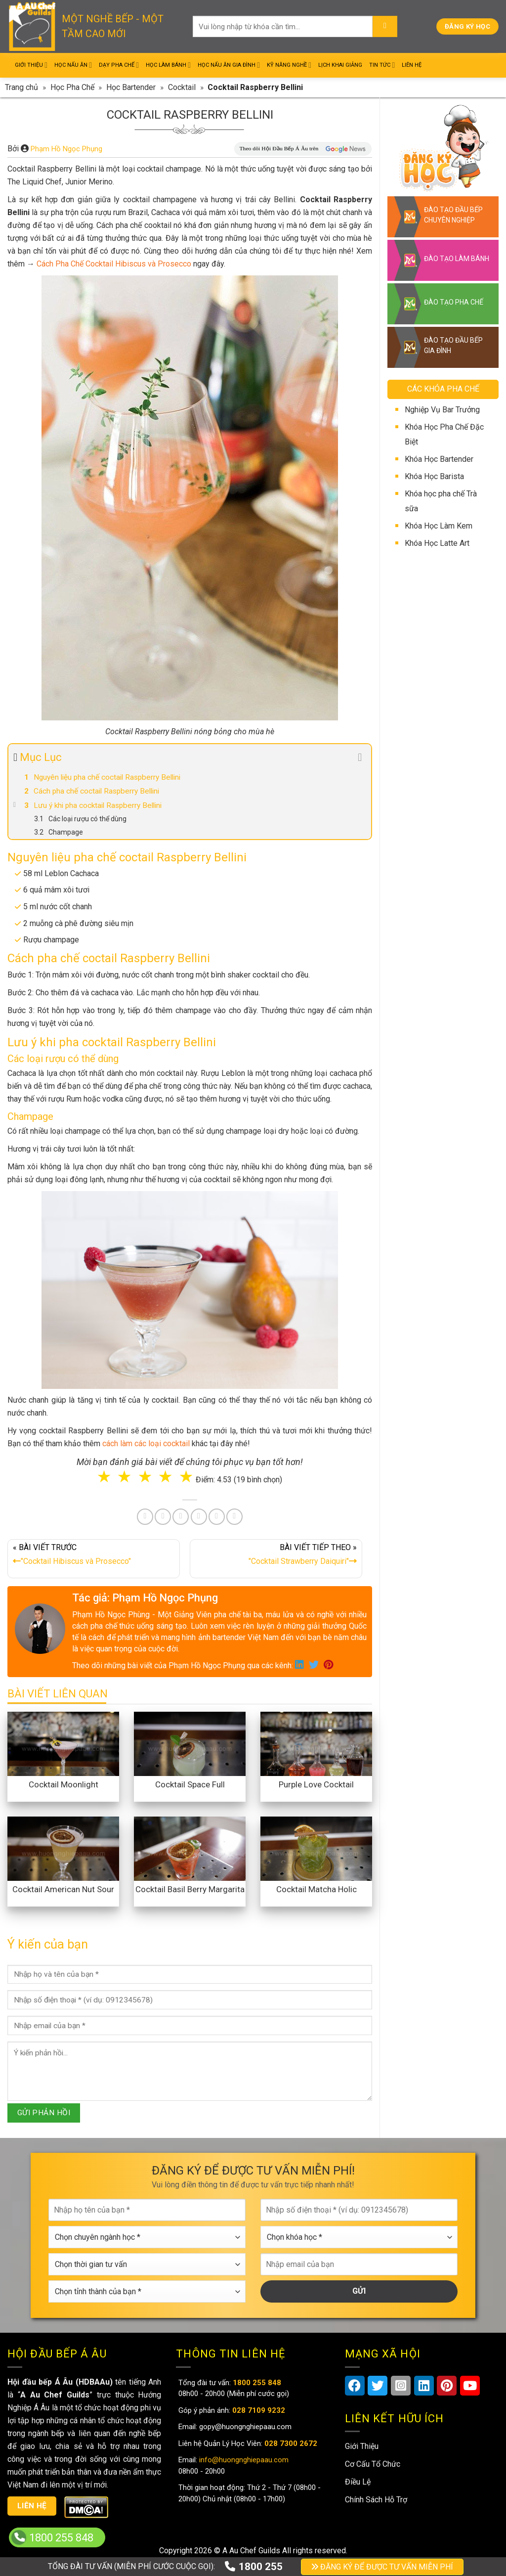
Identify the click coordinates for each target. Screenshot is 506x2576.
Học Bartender (131, 87)
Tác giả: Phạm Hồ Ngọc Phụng (145, 1598)
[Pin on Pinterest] (180, 1517)
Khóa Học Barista (434, 476)
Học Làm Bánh (168, 65)
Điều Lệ (358, 2482)
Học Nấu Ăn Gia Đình (229, 65)
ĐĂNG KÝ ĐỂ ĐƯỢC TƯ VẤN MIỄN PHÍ (382, 2567)
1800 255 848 (61, 2538)
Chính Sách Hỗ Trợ (376, 2499)
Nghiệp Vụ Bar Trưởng (442, 409)
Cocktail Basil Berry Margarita (190, 1889)
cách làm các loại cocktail (146, 1443)
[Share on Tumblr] (217, 1517)
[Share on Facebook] (145, 1517)
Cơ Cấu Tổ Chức (372, 2464)
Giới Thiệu (31, 65)
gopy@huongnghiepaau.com (244, 2426)
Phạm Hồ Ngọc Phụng (66, 148)
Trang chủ (21, 87)
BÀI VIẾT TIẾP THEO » (276, 1556)
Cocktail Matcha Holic (316, 1889)
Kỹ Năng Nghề (289, 65)
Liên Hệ (412, 65)
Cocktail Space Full (190, 1784)
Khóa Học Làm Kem (438, 526)
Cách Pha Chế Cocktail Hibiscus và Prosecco (114, 263)
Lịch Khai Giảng (340, 65)
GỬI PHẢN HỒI (44, 2112)
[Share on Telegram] (234, 1517)
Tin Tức (382, 65)
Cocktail (182, 87)
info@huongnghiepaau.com (243, 2459)
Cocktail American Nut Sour (63, 1889)
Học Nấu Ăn (73, 65)
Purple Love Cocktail (316, 1784)
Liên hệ (32, 2505)
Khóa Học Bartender (439, 459)
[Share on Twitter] (163, 1517)
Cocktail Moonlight (63, 1784)
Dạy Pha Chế (119, 65)
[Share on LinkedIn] (199, 1517)
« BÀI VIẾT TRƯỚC (93, 1556)
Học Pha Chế (72, 87)
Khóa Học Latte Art (437, 543)
